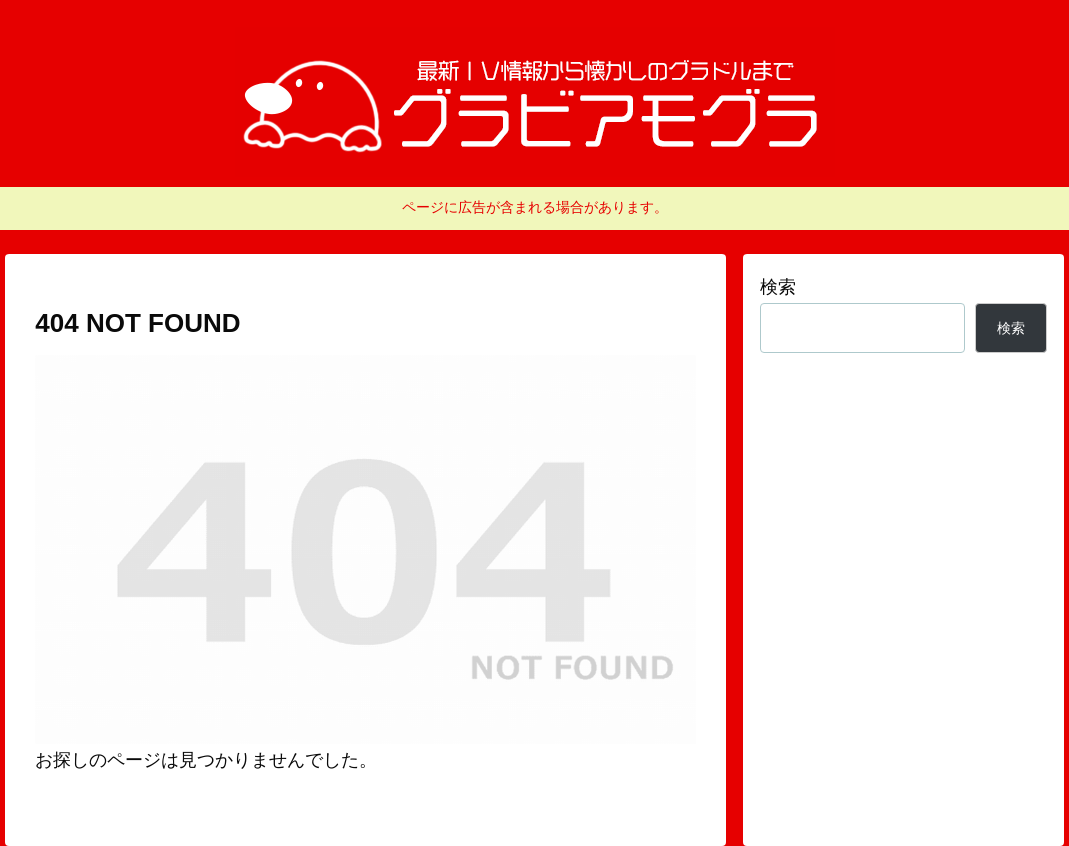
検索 (778, 287)
